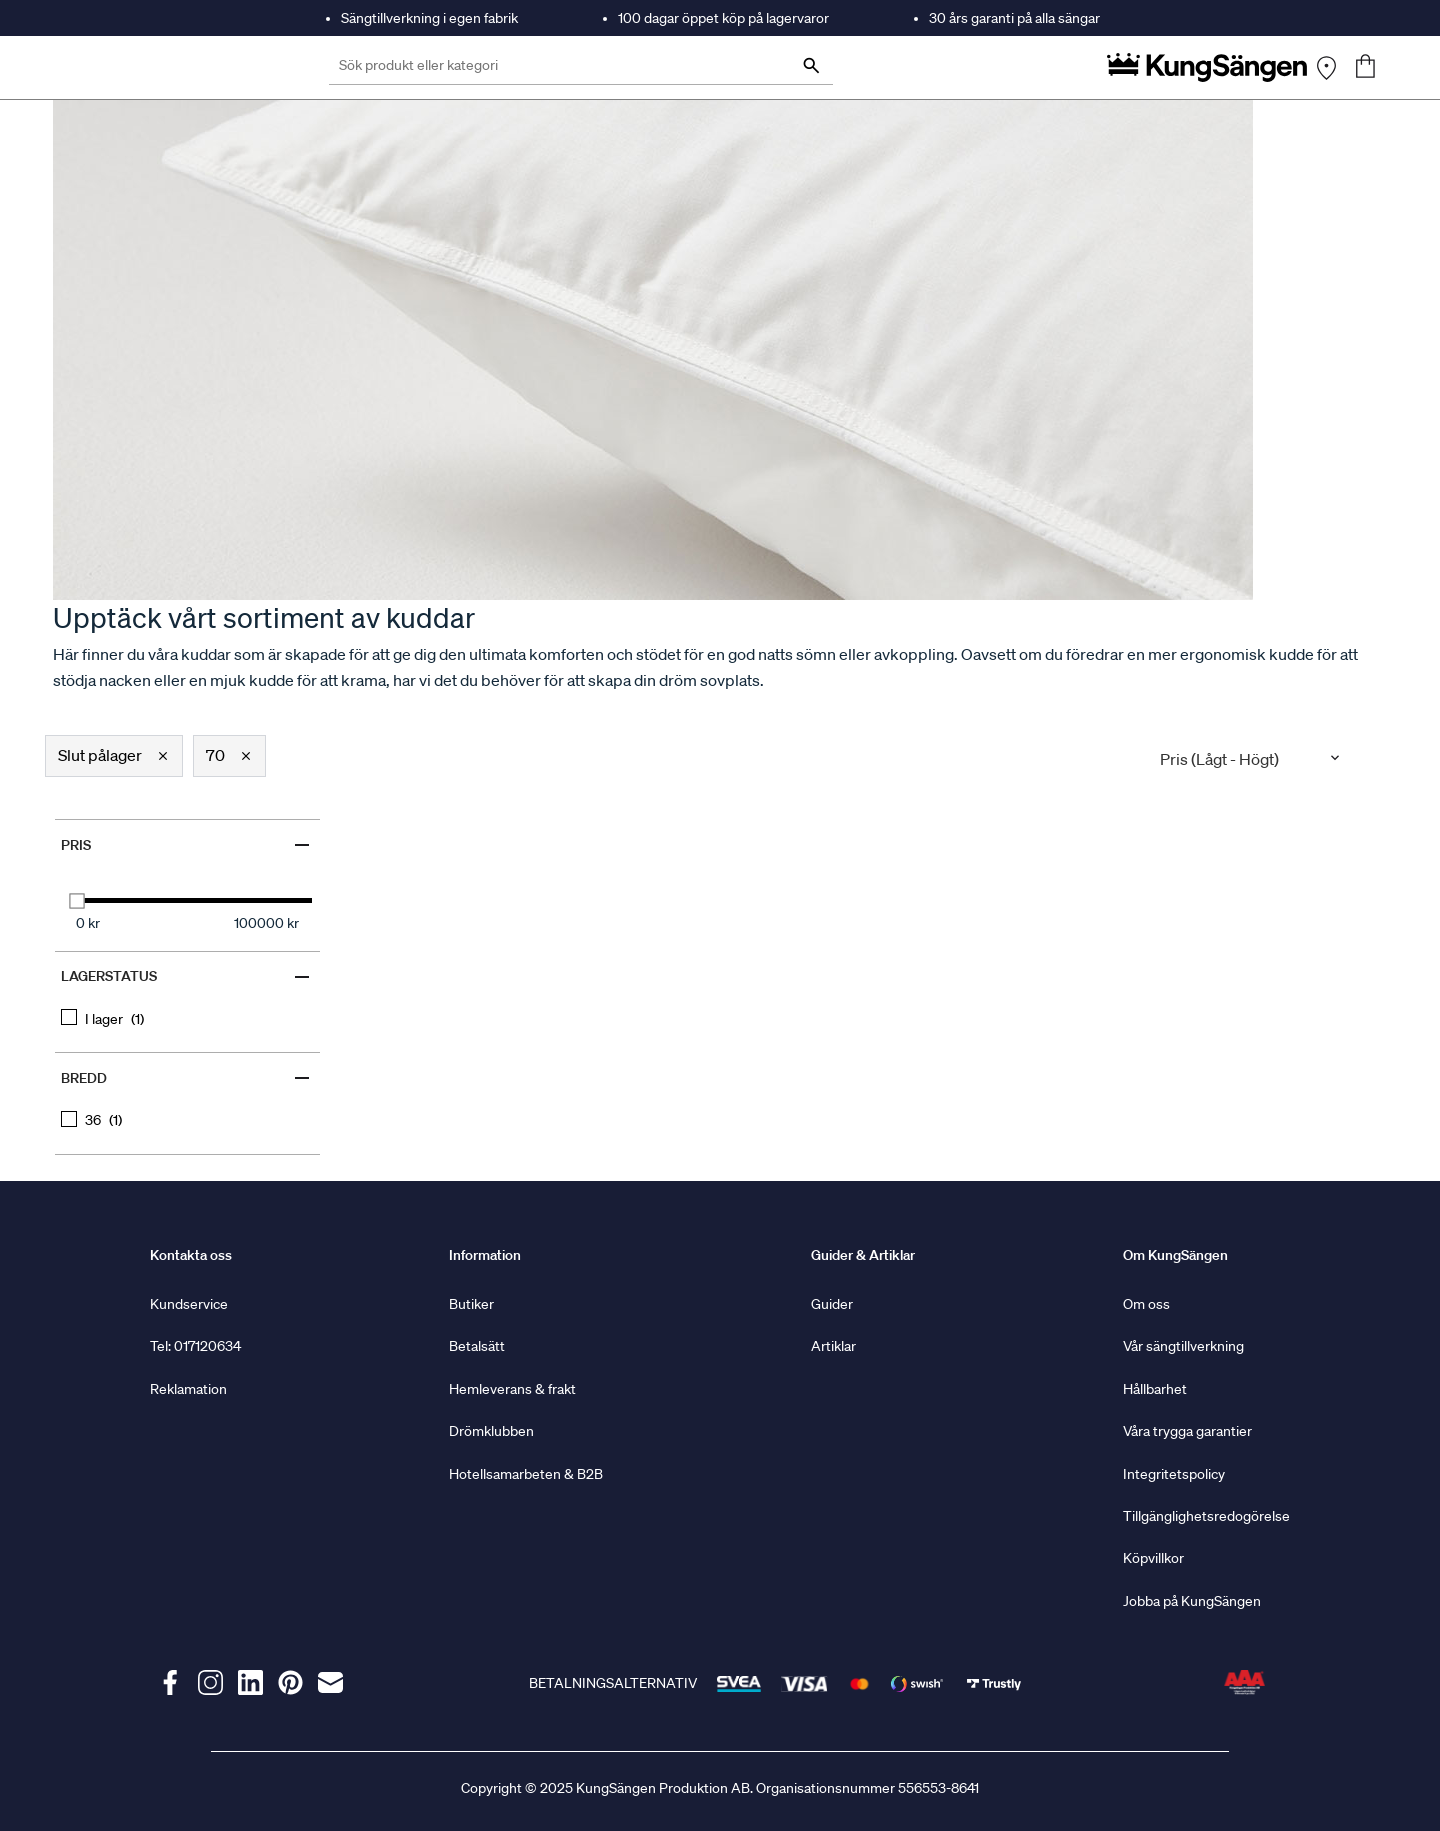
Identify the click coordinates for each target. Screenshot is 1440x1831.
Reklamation (188, 1389)
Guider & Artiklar (863, 1255)
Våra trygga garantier (1187, 1431)
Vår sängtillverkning (1183, 1346)
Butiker (471, 1304)
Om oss (1146, 1304)
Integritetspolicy (1174, 1474)
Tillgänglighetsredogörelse (1206, 1516)
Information (485, 1255)
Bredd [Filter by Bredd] (187, 1078)
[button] (114, 756)
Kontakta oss (191, 1255)
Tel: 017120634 (195, 1346)
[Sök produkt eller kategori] (581, 67)
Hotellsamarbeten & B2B (526, 1474)
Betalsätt (477, 1346)
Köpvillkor (1153, 1558)
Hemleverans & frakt (512, 1389)
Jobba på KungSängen (1192, 1601)
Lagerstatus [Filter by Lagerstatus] (187, 977)
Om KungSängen (1175, 1255)
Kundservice (189, 1304)
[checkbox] (187, 1018)
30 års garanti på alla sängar (1014, 18)
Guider (832, 1304)
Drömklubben (491, 1431)
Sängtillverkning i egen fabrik (429, 18)
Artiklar (833, 1346)
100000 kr (266, 923)
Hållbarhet (1155, 1389)
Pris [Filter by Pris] (187, 845)
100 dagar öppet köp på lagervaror (723, 18)
